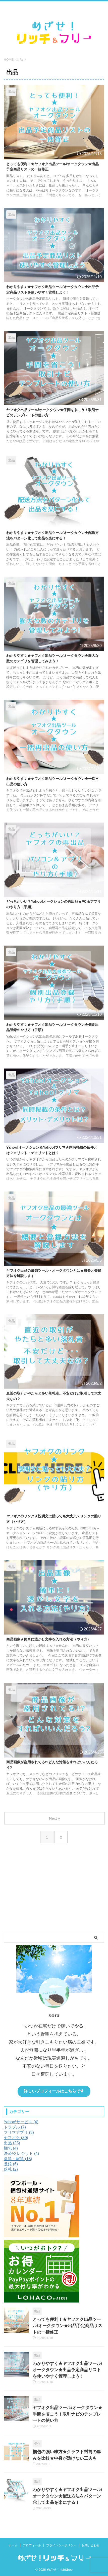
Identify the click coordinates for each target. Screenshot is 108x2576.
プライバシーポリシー (61, 2545)
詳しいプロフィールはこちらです (54, 2091)
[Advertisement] (41, 1898)
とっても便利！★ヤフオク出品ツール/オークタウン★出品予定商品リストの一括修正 (67, 2326)
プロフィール (32, 2545)
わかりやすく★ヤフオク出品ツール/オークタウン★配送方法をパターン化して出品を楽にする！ (67, 2496)
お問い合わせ (91, 2545)
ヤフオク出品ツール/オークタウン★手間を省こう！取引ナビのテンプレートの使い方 (67, 2414)
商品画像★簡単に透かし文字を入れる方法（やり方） (48, 1639)
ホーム (13, 2545)
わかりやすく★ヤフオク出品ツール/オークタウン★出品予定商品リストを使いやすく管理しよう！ (67, 2370)
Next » (54, 1818)
